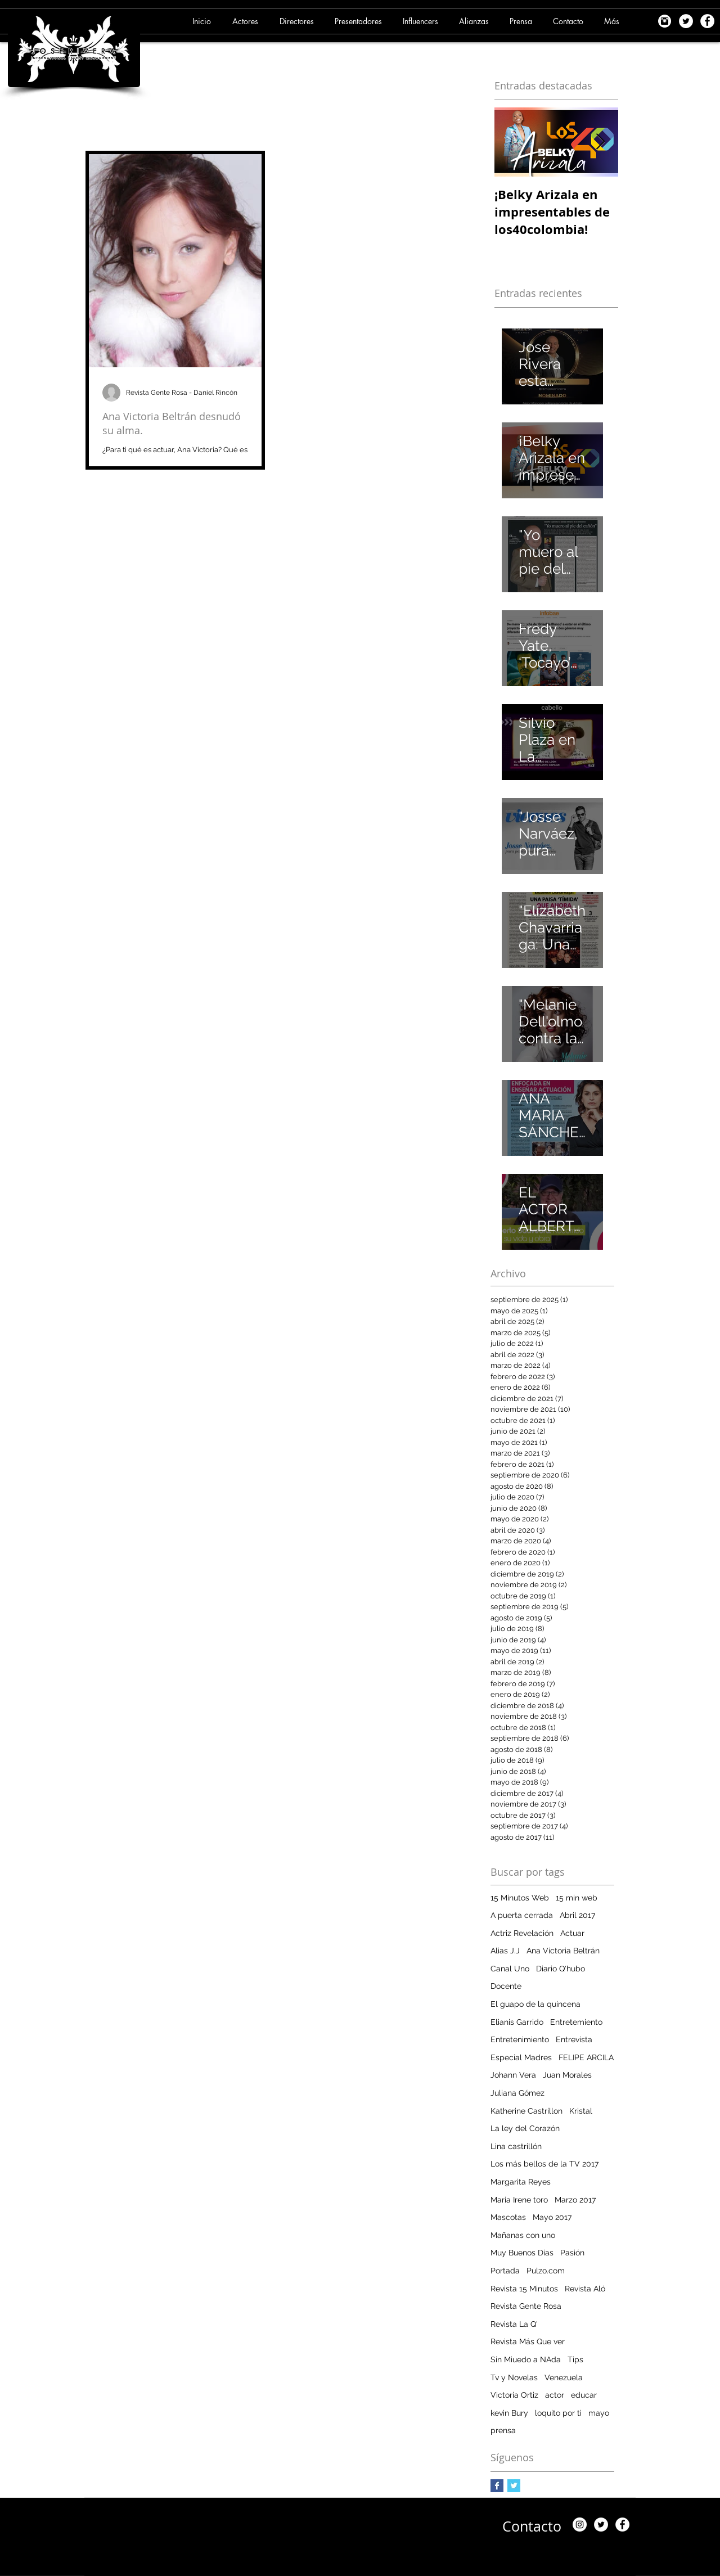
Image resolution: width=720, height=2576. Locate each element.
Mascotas (508, 2217)
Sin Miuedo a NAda (525, 2359)
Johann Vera (513, 2074)
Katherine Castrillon (526, 2110)
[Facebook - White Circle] (707, 21)
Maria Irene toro (519, 2199)
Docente (505, 1985)
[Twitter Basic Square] (513, 2485)
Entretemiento (576, 2021)
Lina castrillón (516, 2146)
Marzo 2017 (575, 2199)
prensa (503, 2430)
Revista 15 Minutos (524, 2288)
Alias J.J (505, 1950)
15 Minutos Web (519, 1897)
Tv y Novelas (514, 2377)
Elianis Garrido (516, 2021)
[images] (665, 21)
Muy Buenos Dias (522, 2252)
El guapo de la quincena (535, 2003)
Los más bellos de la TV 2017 (544, 2163)
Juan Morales (567, 2074)
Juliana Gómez (517, 2092)
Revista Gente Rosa (525, 2306)
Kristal (580, 2110)
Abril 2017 (577, 1915)
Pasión (572, 2252)
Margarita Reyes (520, 2181)
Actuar (572, 1933)
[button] (247, 21)
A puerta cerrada (521, 1915)
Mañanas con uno (522, 2235)
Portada (505, 2270)
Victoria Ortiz (514, 2394)
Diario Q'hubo (560, 1968)
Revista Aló (585, 2288)
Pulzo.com (545, 2270)
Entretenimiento (519, 2039)
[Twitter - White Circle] (686, 21)
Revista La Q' (514, 2324)
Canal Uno (509, 1968)
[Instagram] (580, 2525)
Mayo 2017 (552, 2217)
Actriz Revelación (522, 1933)
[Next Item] (600, 142)
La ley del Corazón (525, 2128)
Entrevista (574, 2039)
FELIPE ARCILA (586, 2057)
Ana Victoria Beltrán (563, 1950)
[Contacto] (532, 2526)
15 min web (576, 1897)
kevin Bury (509, 2412)
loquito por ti (558, 2412)
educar (584, 2394)
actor (554, 2394)
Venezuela (563, 2377)
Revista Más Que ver (527, 2341)
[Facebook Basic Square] (496, 2485)
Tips (575, 2359)
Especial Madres (521, 2057)
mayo (598, 2412)
